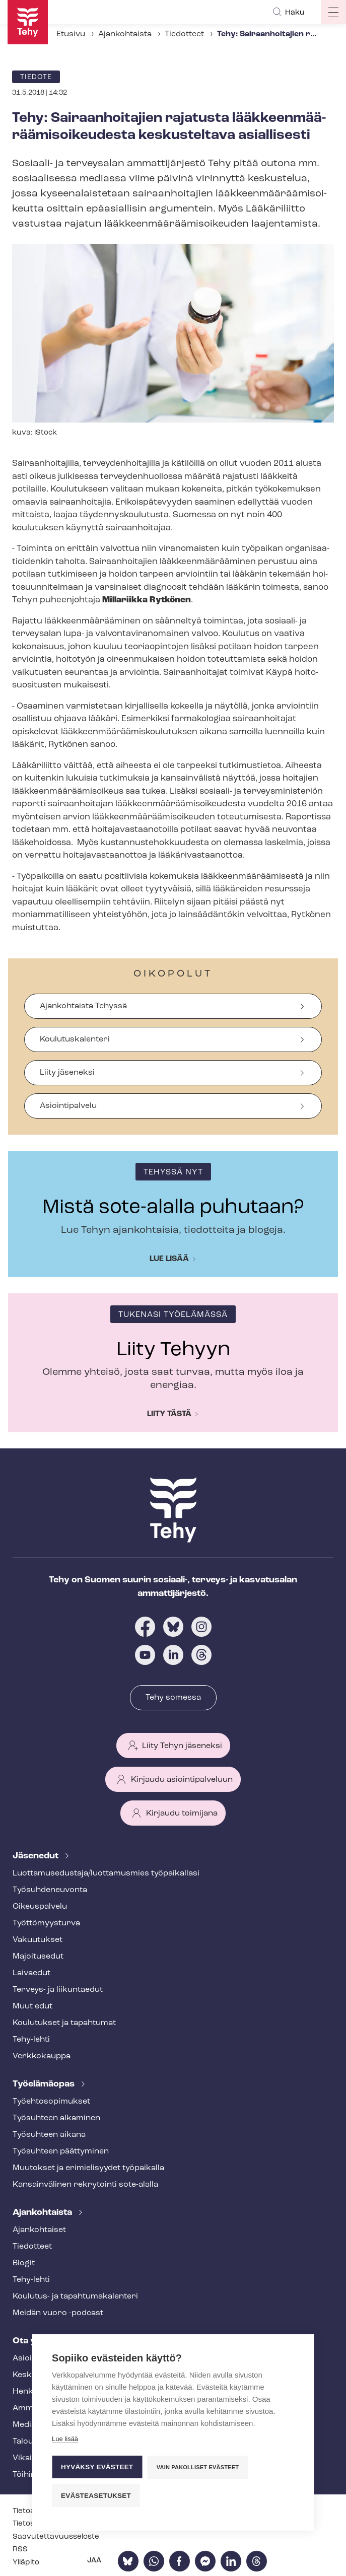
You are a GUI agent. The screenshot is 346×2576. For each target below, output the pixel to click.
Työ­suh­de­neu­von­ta (50, 1890)
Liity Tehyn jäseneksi (182, 1746)
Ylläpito (26, 2562)
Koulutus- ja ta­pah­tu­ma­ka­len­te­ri (75, 2296)
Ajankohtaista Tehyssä (83, 1006)
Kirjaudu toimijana (182, 1813)
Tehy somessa (173, 1698)
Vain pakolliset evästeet (198, 2467)
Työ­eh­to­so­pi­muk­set (51, 2102)
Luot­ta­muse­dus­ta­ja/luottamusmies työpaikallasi (106, 1873)
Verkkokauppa (42, 2056)
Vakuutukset (37, 1940)
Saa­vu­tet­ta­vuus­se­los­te (56, 2537)
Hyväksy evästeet (97, 2467)
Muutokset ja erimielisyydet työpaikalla (88, 2168)
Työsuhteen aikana (49, 2135)
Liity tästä (169, 1414)
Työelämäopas (45, 2084)
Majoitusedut (38, 1957)
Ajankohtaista (125, 34)
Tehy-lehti (31, 2040)
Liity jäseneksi (67, 1073)
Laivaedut (31, 1973)
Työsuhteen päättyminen (61, 2151)
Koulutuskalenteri (75, 1039)
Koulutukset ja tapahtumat (64, 2023)
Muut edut (32, 2006)
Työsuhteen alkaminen (56, 2118)
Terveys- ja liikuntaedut (58, 1990)
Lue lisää (169, 1259)
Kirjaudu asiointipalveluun (182, 1780)
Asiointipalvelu (68, 1106)
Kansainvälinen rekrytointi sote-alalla (85, 2185)
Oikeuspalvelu (40, 1907)
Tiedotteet (184, 34)
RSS (20, 2549)
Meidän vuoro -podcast (58, 2313)
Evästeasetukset (96, 2495)
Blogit (24, 2263)
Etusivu (70, 34)
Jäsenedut (36, 1856)
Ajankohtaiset (39, 2230)
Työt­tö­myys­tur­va (46, 1923)
